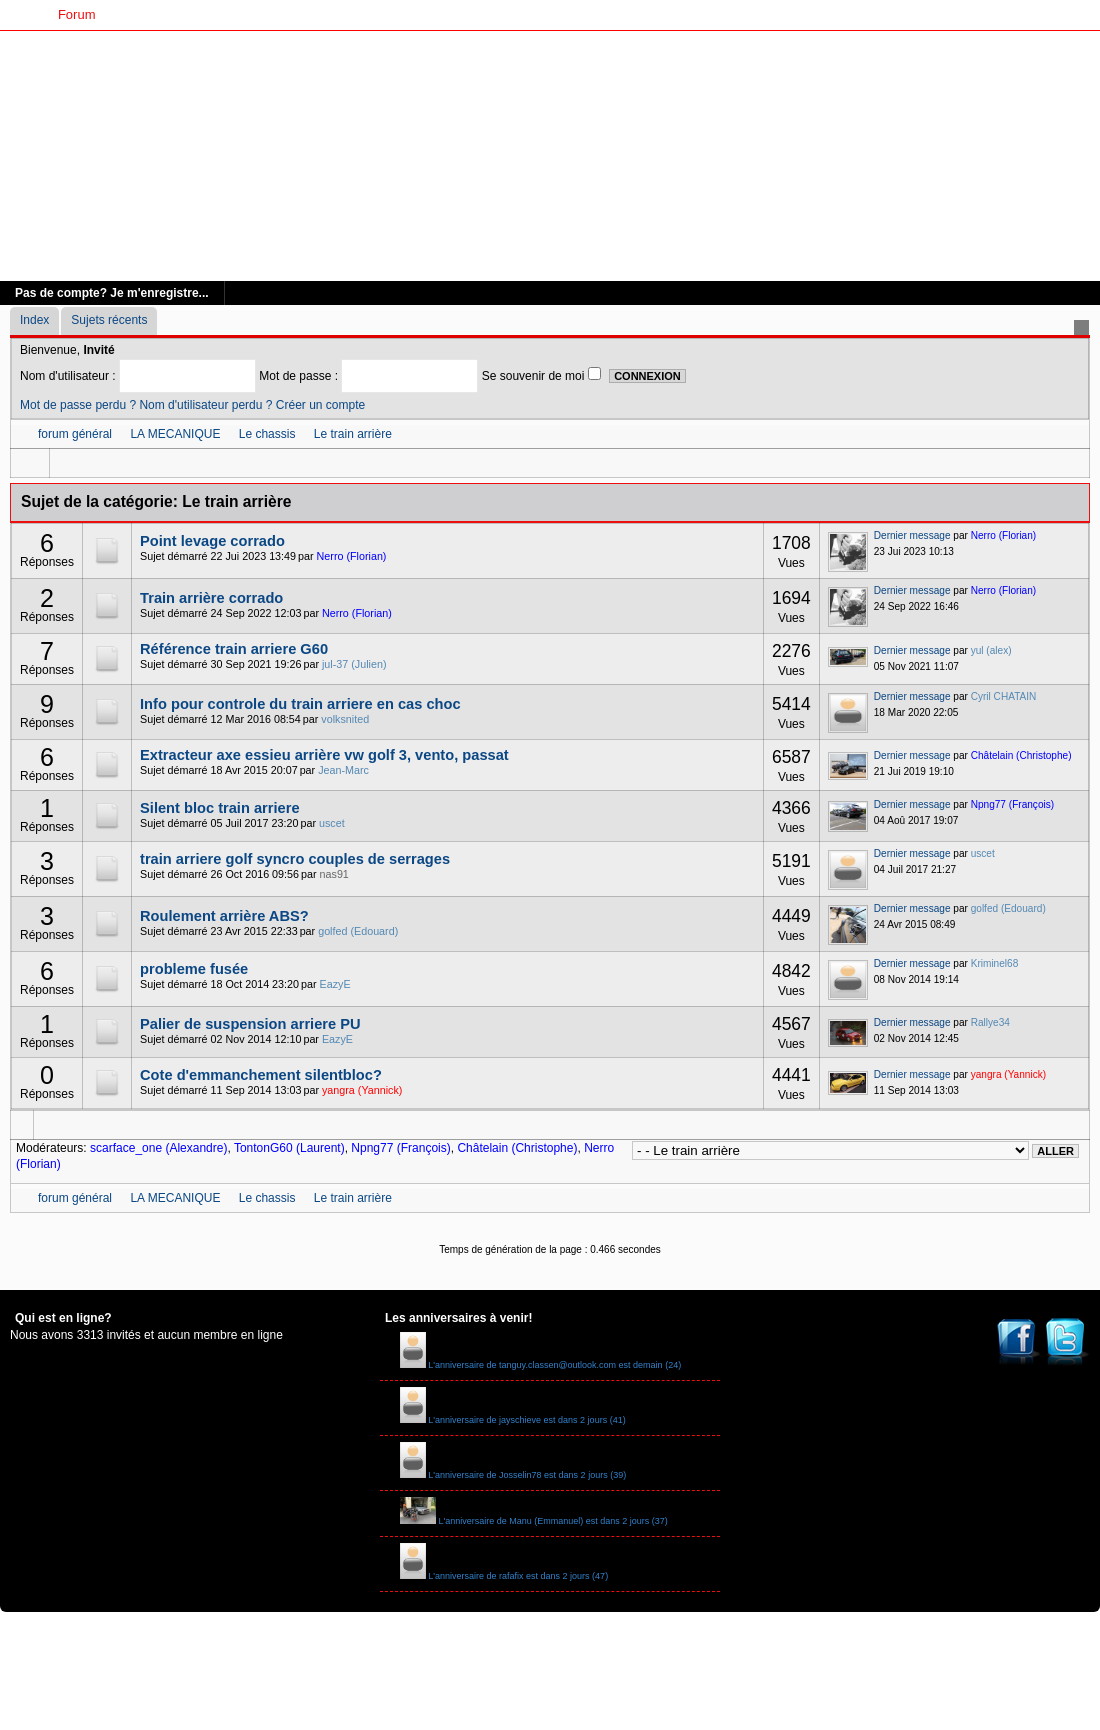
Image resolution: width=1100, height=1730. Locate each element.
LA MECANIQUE (175, 434)
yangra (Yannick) (362, 1090)
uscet (332, 823)
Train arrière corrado (211, 598)
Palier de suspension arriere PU (250, 1024)
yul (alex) (991, 650)
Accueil (21, 14)
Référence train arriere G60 (234, 649)
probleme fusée (194, 969)
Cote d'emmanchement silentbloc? (261, 1075)
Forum (77, 14)
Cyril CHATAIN (1004, 696)
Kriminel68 (995, 963)
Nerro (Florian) (352, 556)
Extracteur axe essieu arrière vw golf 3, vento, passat (324, 755)
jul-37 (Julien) (354, 664)
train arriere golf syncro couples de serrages (295, 859)
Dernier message (912, 535)
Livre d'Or (300, 14)
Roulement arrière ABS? (224, 916)
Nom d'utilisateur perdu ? (205, 405)
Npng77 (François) (1012, 804)
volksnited (345, 719)
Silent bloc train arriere (219, 808)
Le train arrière (353, 434)
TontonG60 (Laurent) (289, 1148)
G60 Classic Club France (183, 14)
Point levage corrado (212, 541)
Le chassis (267, 434)
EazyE (335, 984)
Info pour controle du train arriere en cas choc (300, 704)
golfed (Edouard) (358, 931)
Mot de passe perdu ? (78, 405)
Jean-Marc (343, 770)
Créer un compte (320, 405)
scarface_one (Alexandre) (158, 1148)
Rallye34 (990, 1022)
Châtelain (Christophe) (1021, 755)
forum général (75, 434)
